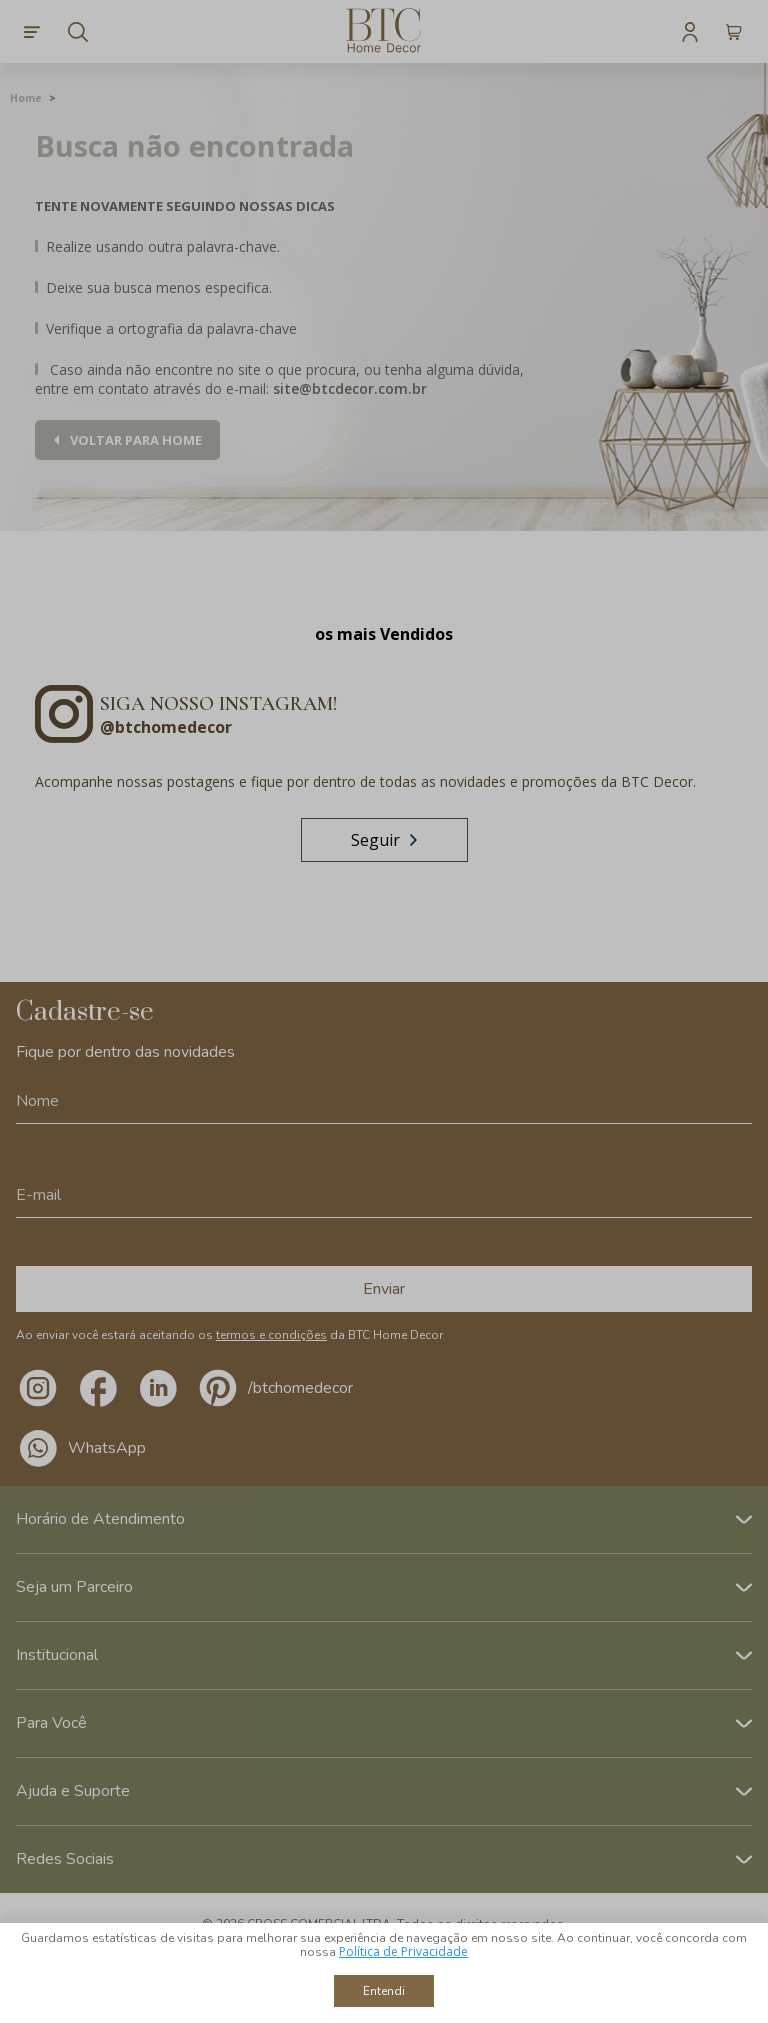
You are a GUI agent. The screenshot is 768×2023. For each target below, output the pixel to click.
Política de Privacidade (403, 1951)
